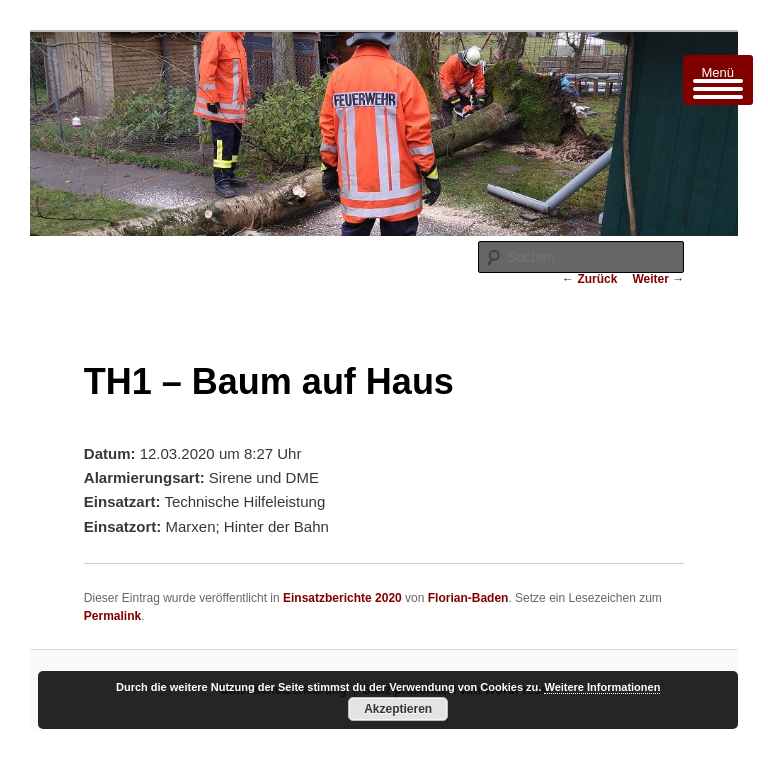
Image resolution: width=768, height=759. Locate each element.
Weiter (658, 279)
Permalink (112, 616)
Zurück (589, 279)
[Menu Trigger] (718, 80)
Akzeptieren (398, 709)
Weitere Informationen (602, 687)
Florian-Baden (468, 598)
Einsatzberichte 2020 (342, 598)
